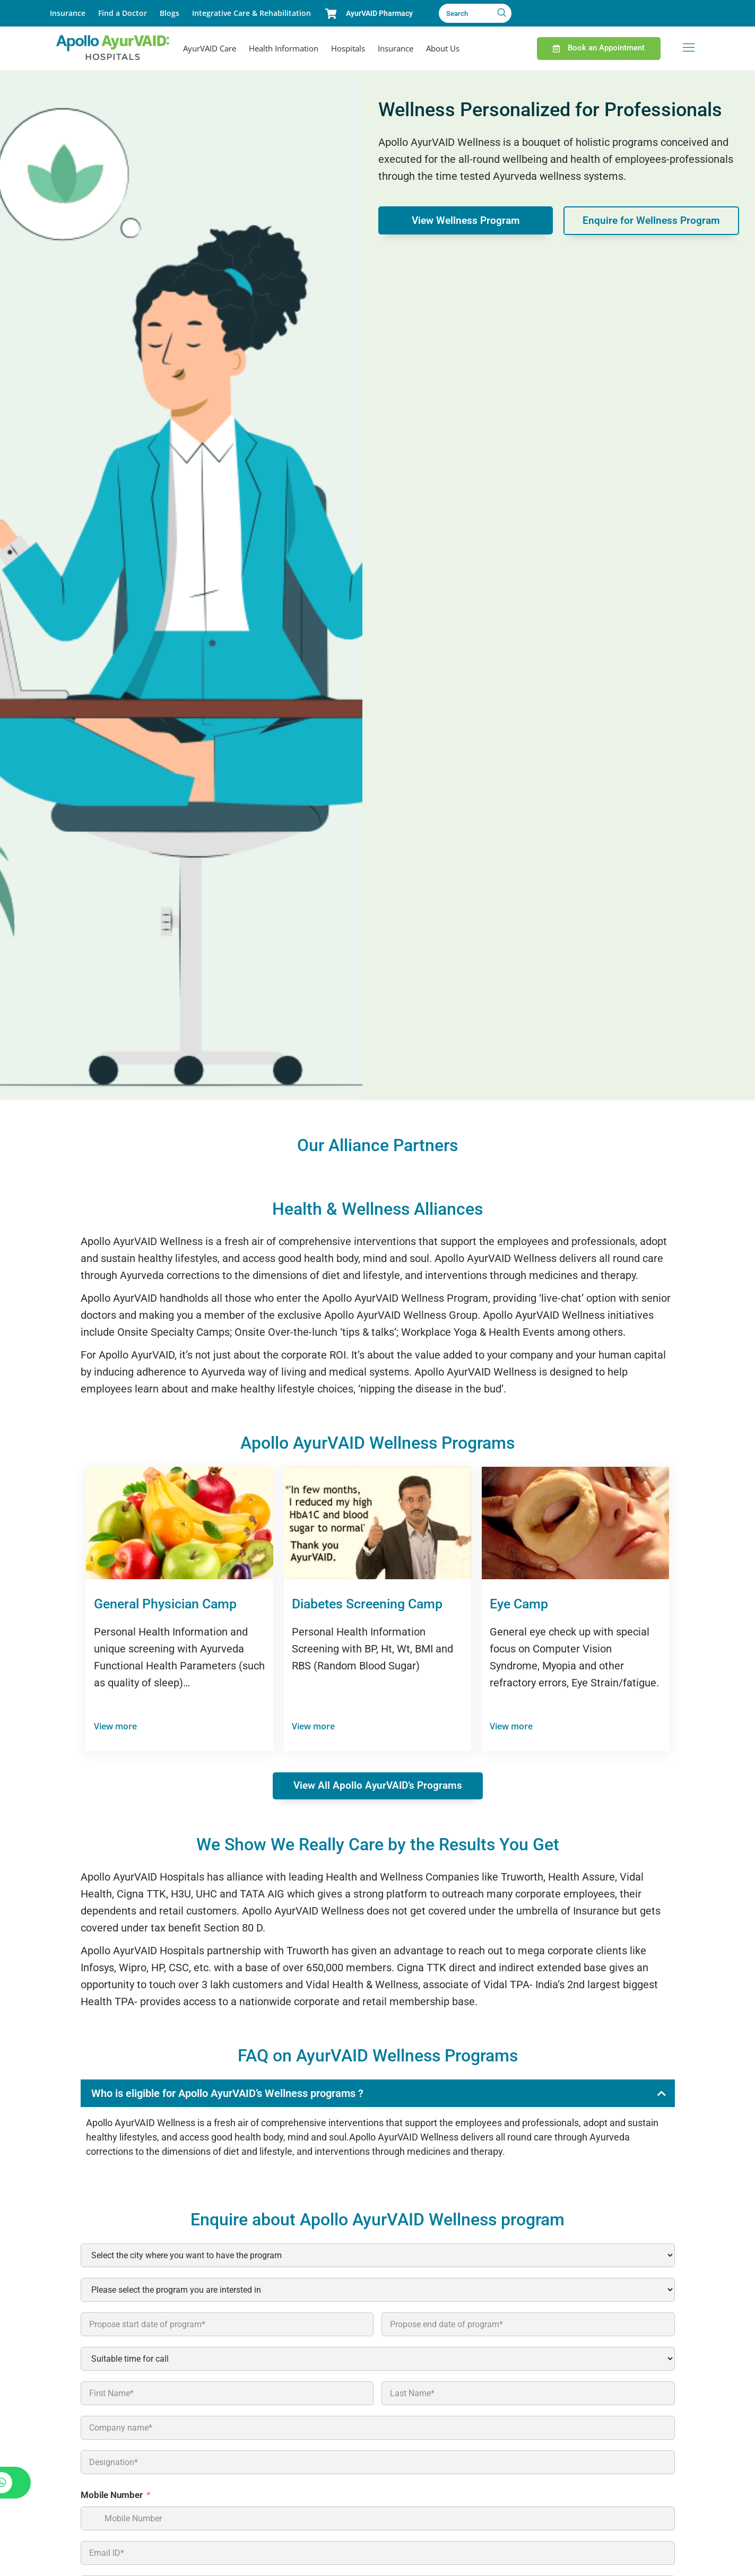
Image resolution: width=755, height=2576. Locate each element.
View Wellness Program (466, 220)
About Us (442, 48)
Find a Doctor (122, 13)
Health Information (283, 48)
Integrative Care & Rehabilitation (251, 13)
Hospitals (348, 48)
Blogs (169, 13)
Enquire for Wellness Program (651, 220)
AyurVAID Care (209, 48)
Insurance (67, 13)
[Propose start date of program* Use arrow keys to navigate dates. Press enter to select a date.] (227, 2325)
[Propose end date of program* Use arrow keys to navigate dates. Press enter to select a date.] (528, 2325)
